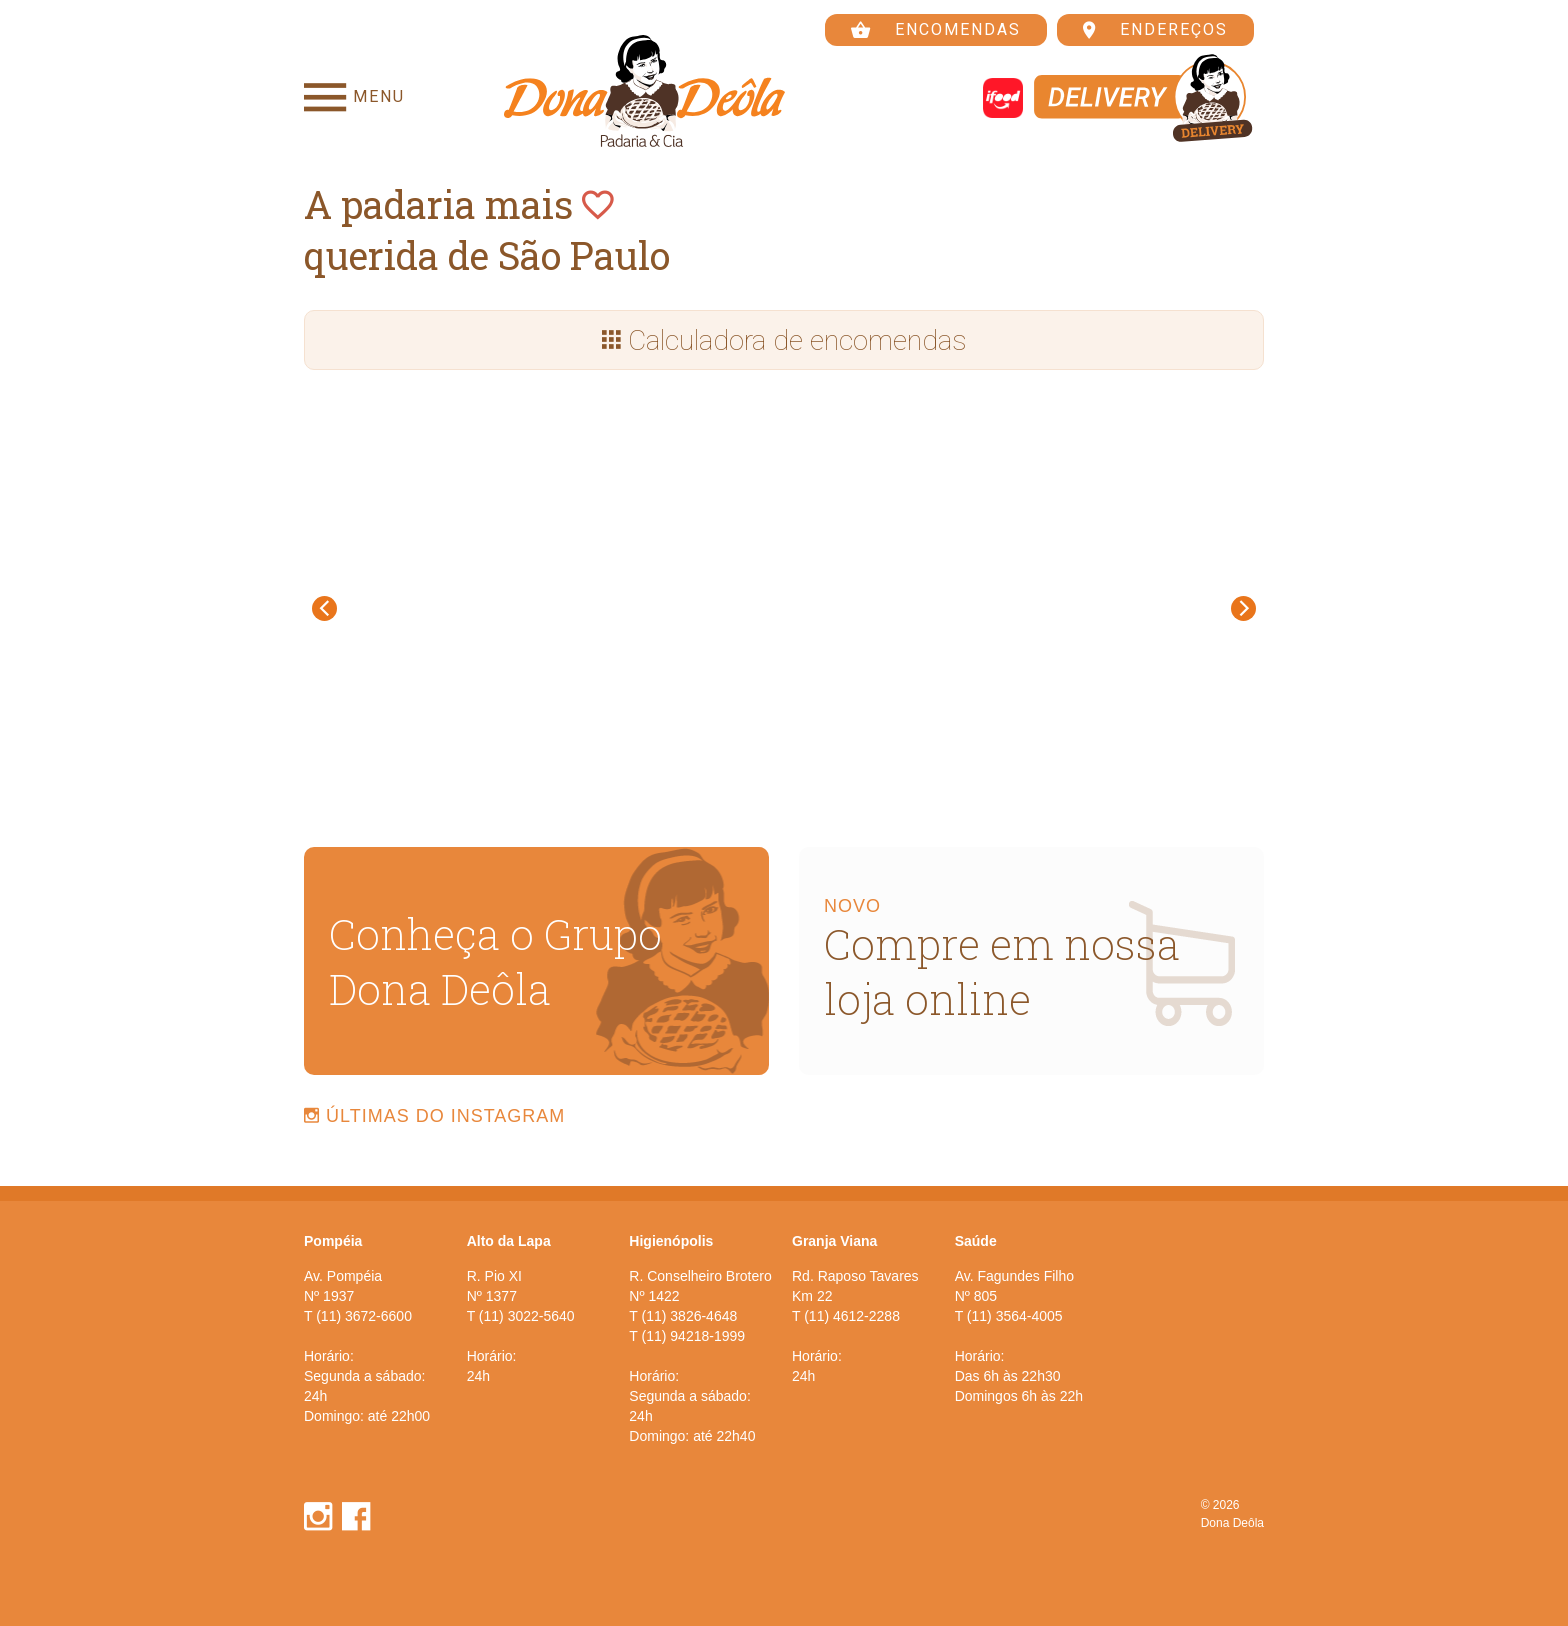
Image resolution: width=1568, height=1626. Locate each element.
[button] (344, 608)
